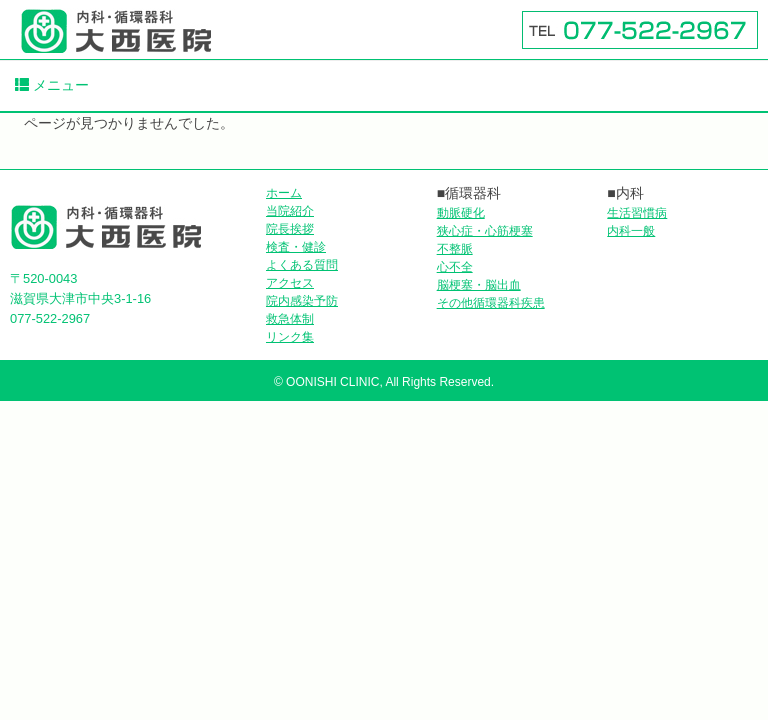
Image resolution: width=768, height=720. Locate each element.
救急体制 (290, 319)
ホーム (284, 193)
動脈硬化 (461, 213)
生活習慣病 (637, 213)
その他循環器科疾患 (491, 303)
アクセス (290, 283)
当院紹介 (290, 211)
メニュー (52, 85)
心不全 (455, 267)
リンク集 (290, 337)
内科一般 (631, 231)
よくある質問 (302, 265)
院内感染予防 (302, 301)
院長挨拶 (290, 229)
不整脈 (455, 249)
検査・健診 (296, 247)
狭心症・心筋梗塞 (485, 231)
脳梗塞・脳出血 (479, 285)
